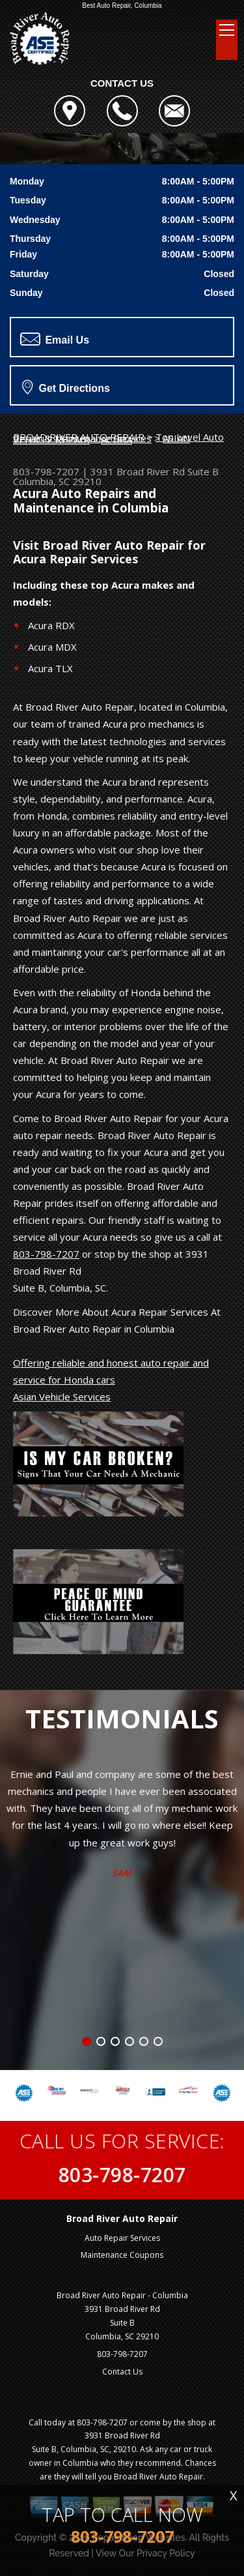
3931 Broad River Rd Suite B (154, 471)
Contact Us (122, 2371)
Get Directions (66, 386)
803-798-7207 (46, 471)
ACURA (116, 439)
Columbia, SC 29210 (57, 481)
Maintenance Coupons (122, 2254)
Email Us (54, 339)
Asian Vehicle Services (62, 1396)
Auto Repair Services (122, 2237)
